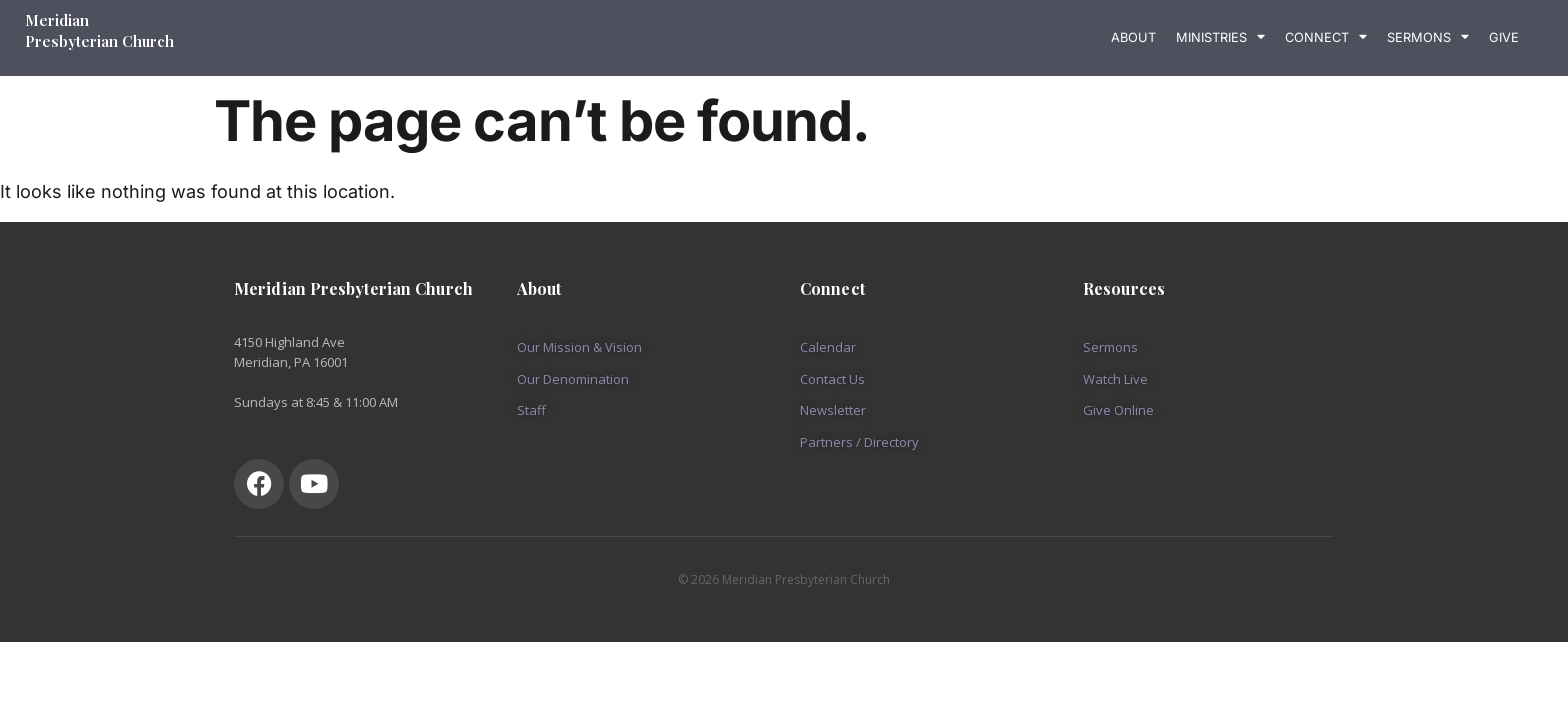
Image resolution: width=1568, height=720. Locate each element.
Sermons (1428, 37)
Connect (1326, 37)
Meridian (59, 20)
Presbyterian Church (99, 41)
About (1133, 37)
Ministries (1220, 37)
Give (1504, 37)
